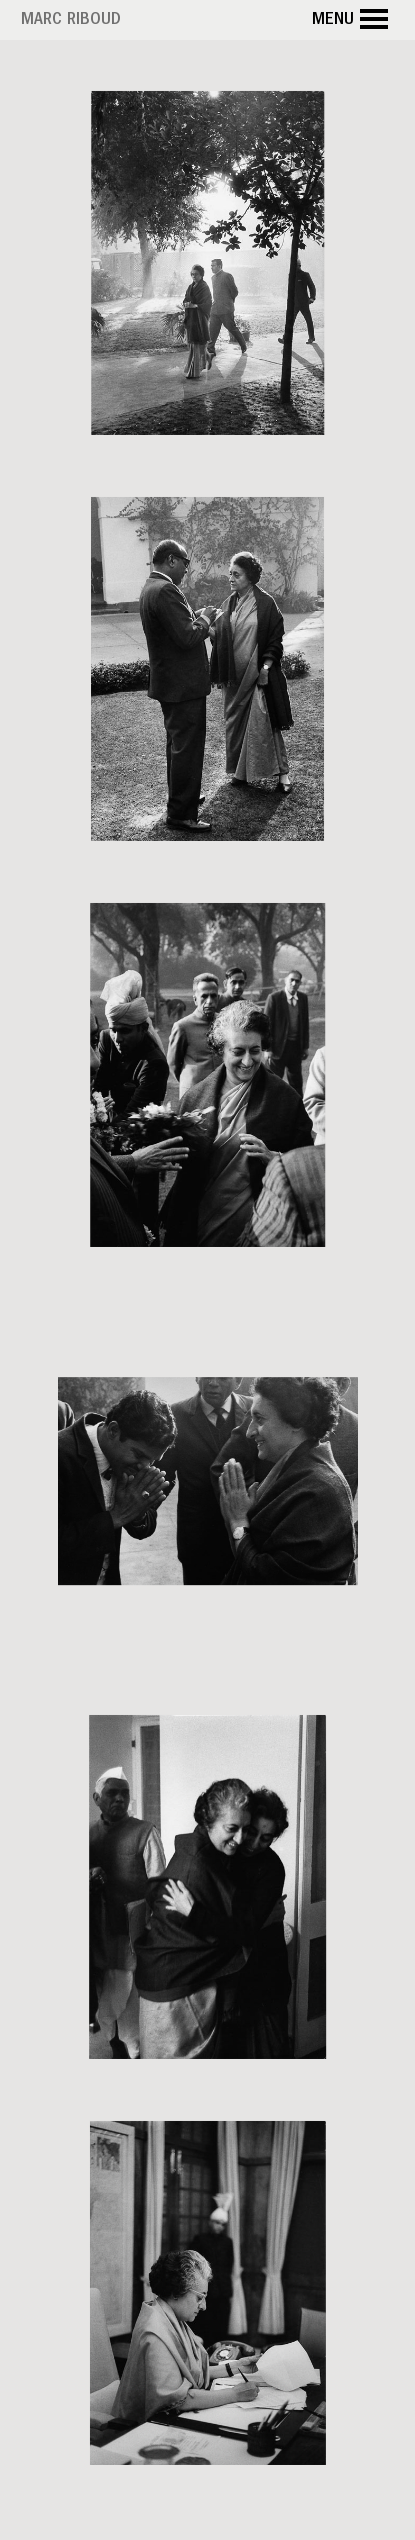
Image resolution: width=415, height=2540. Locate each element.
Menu (353, 20)
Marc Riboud (71, 21)
